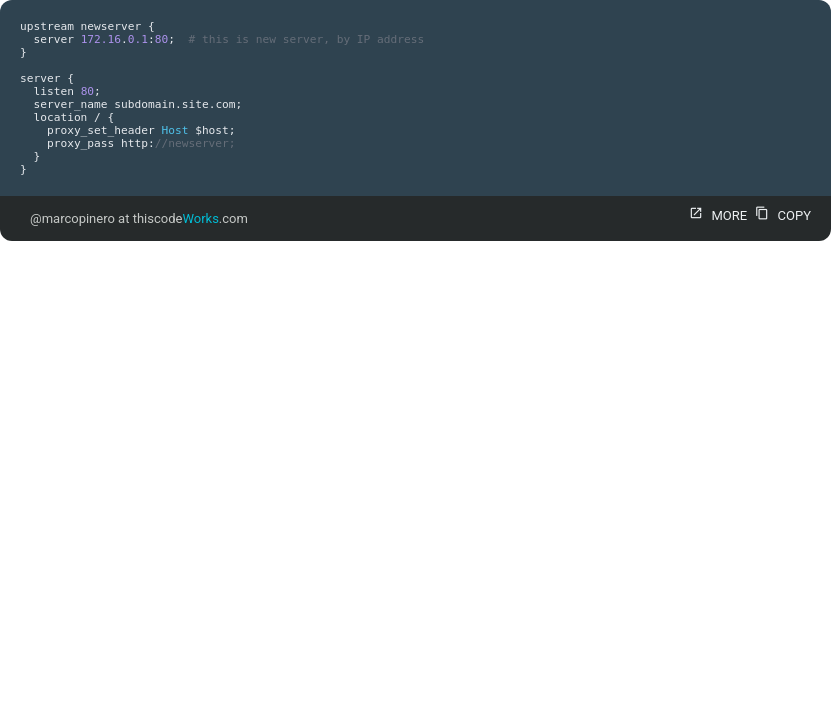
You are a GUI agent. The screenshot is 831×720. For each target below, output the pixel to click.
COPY (780, 215)
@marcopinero (72, 218)
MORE (715, 215)
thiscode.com (190, 218)
